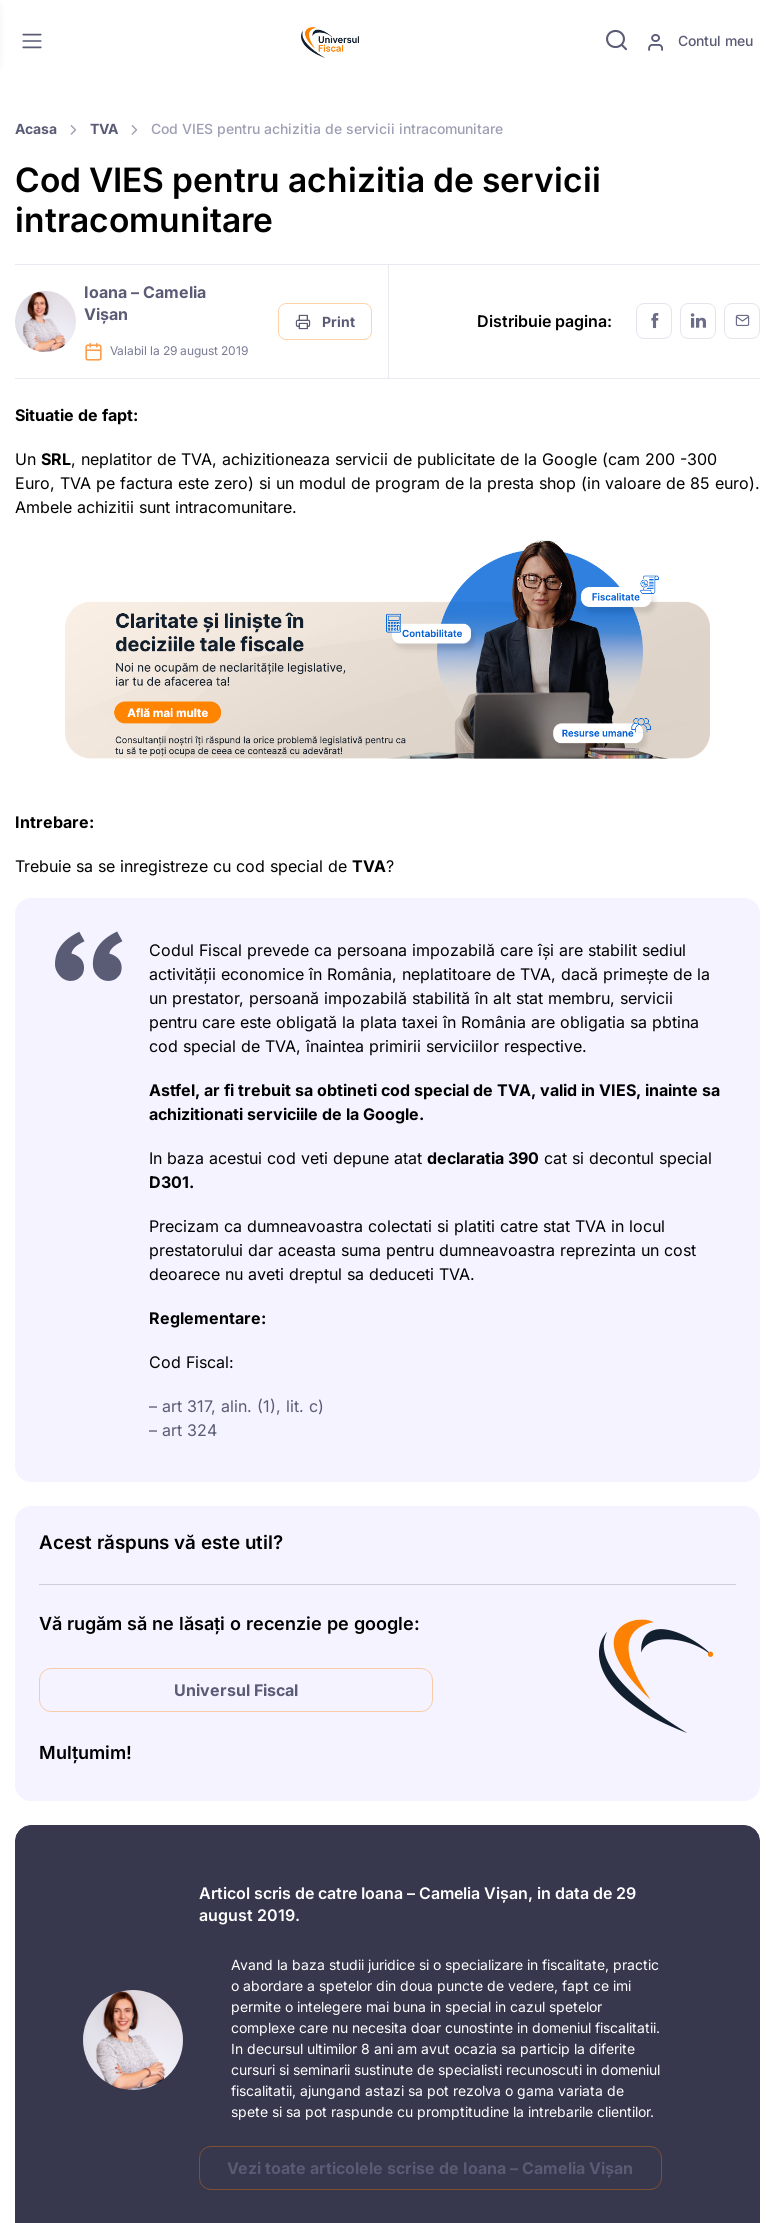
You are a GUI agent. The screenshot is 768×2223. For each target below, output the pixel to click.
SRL (56, 459)
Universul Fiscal (236, 1690)
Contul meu (699, 42)
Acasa (36, 128)
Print (325, 321)
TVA (104, 128)
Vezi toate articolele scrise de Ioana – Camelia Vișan (430, 2168)
